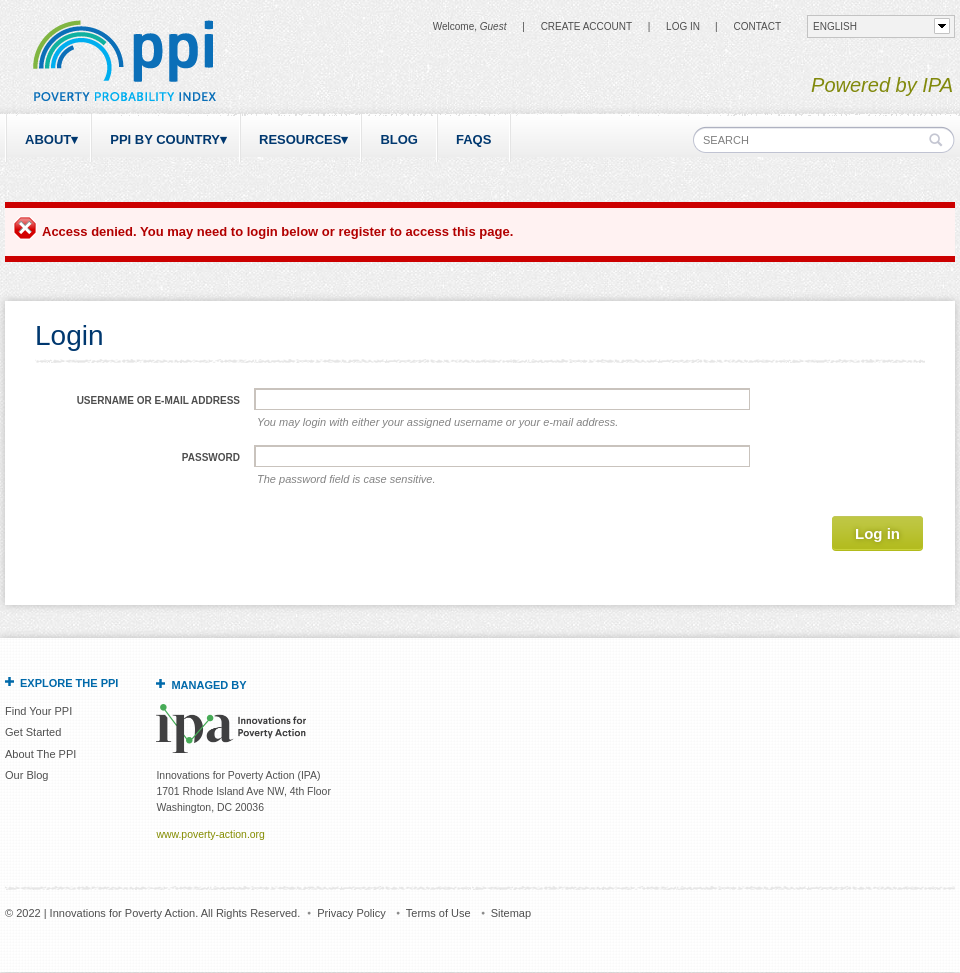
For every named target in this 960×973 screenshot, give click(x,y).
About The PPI (40, 754)
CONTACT (757, 26)
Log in (683, 26)
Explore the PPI (69, 683)
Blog (399, 139)
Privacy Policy (351, 913)
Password (211, 457)
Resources (300, 139)
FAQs (473, 139)
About (48, 139)
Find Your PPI (38, 711)
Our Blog (26, 775)
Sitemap (511, 913)
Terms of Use (438, 913)
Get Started (33, 732)
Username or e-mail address (158, 400)
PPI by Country (165, 139)
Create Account (586, 26)
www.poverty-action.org (210, 834)
